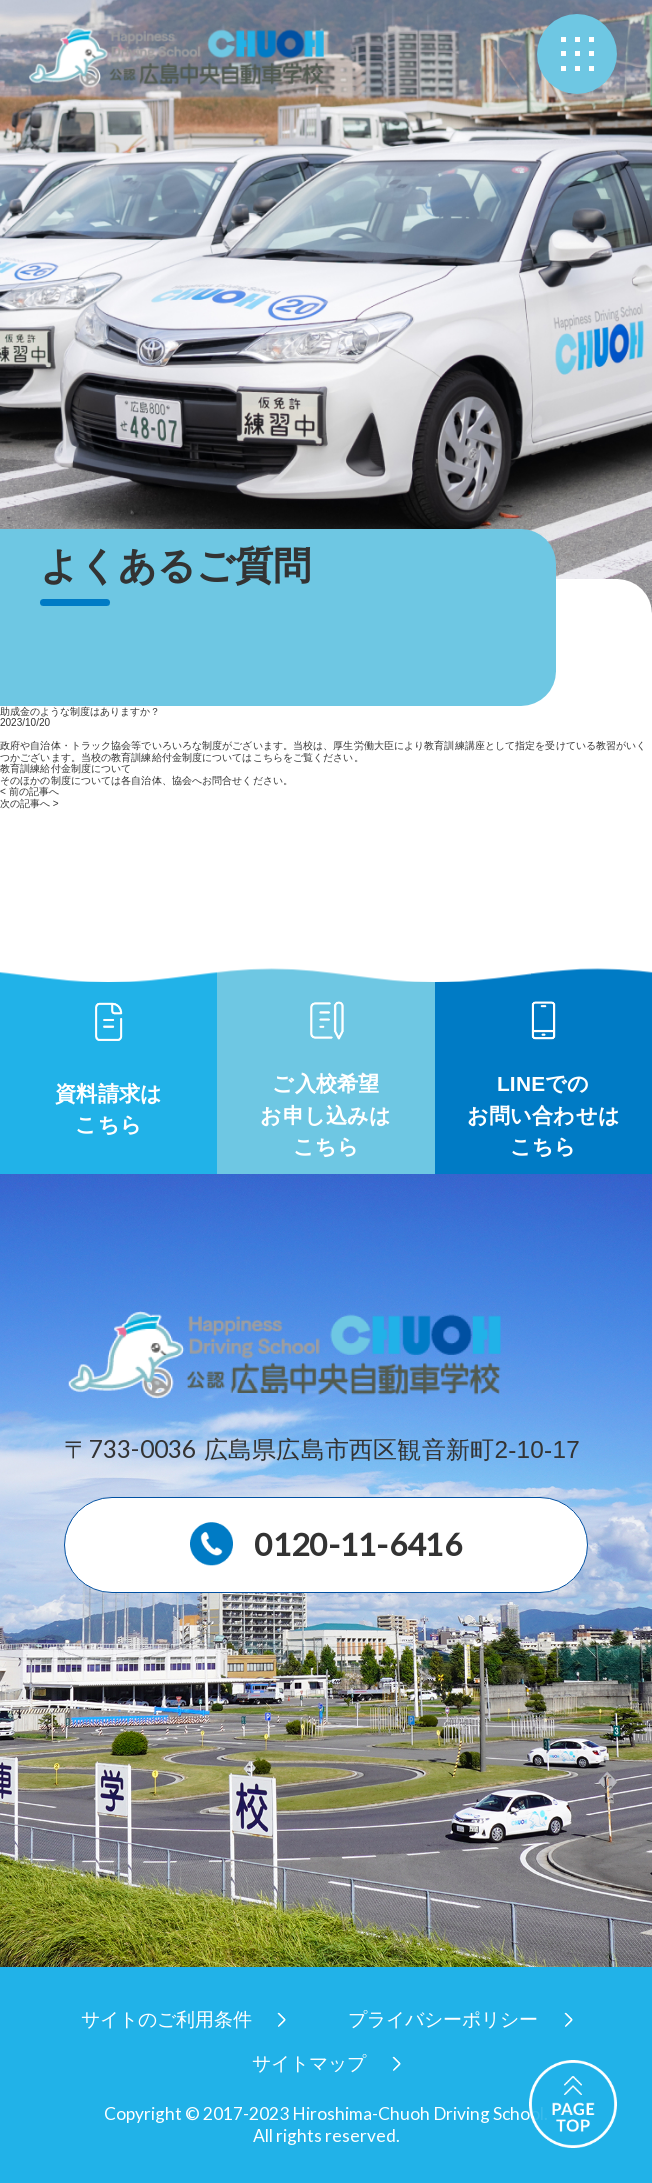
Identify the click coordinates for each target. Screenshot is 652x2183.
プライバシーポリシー (443, 2019)
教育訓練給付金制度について (65, 768)
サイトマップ (309, 2063)
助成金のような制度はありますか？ (80, 711)
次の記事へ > (29, 803)
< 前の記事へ (29, 791)
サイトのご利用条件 (166, 2019)
